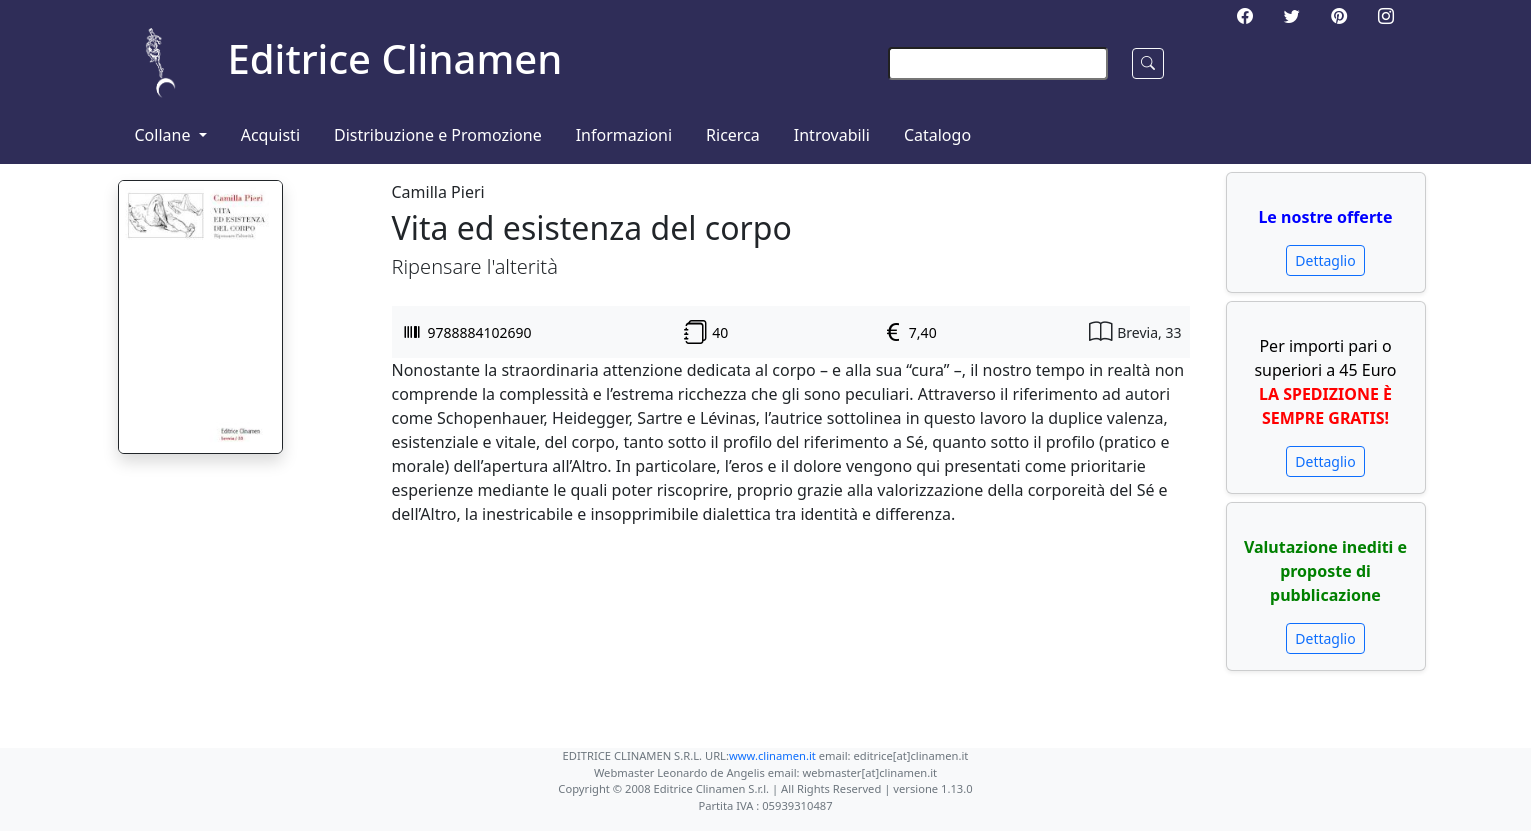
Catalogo (937, 135)
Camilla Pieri (438, 192)
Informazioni (624, 135)
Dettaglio (1325, 260)
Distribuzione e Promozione (438, 135)
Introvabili (832, 135)
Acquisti (270, 135)
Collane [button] (165, 135)
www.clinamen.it (772, 755)
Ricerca (733, 135)
